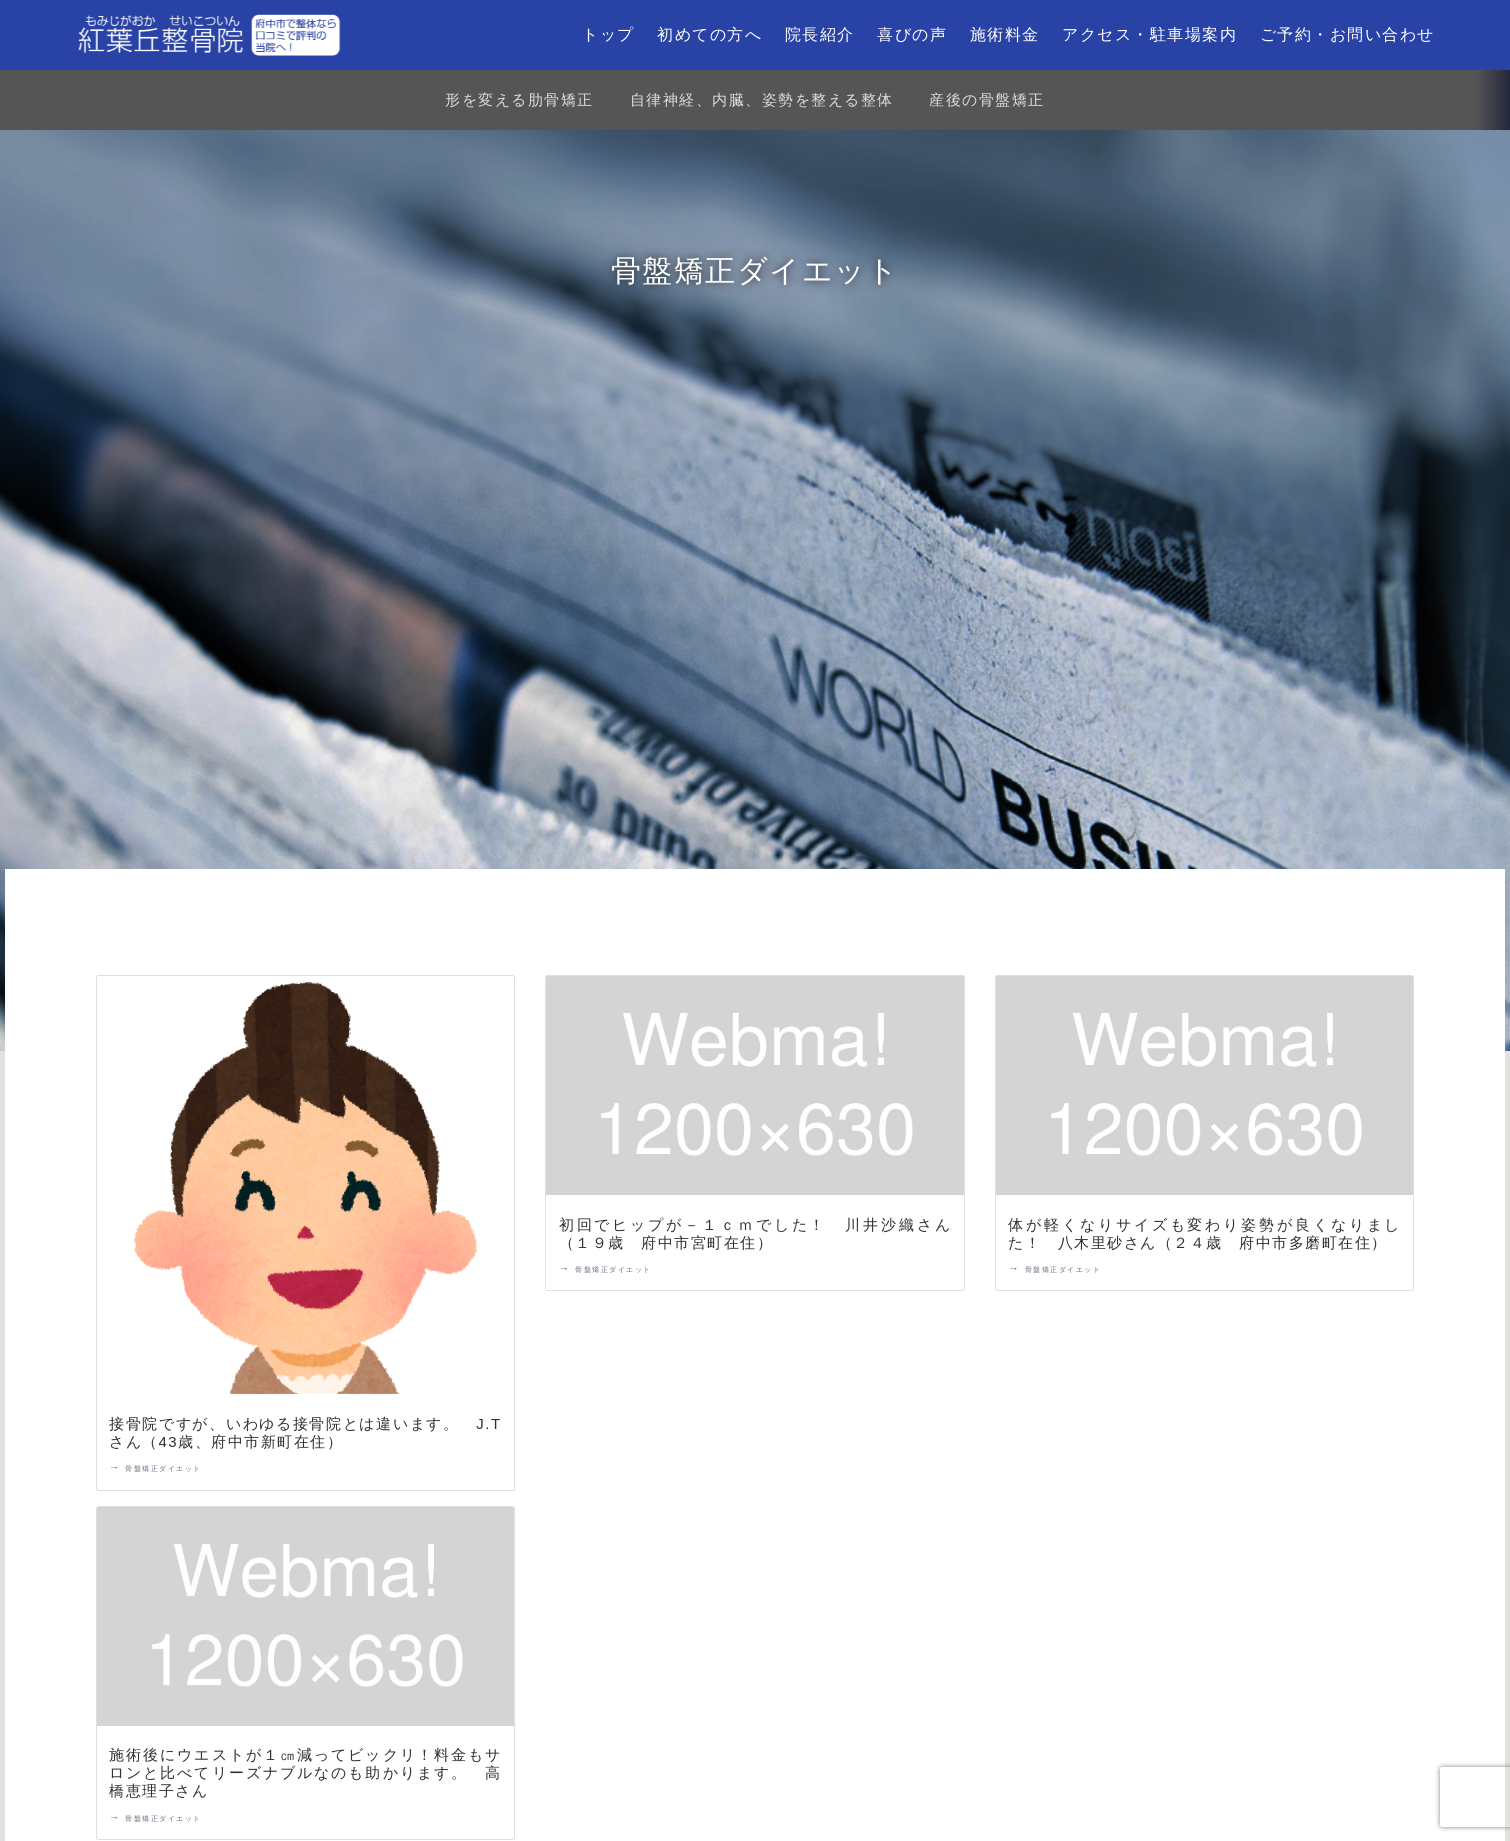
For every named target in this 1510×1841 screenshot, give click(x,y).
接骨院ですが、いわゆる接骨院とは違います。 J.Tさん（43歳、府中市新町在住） (305, 1432)
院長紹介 (820, 34)
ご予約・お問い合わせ (1347, 34)
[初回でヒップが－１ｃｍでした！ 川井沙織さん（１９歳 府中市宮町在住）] (755, 1089)
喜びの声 (912, 34)
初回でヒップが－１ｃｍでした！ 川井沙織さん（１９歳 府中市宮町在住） (755, 1233)
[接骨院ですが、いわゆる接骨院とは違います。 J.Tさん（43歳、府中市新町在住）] (306, 1189)
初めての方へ (709, 34)
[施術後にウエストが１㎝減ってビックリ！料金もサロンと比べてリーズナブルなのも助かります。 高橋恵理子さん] (306, 1620)
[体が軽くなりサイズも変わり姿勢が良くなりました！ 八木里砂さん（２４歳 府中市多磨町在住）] (1205, 1089)
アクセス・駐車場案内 (1149, 34)
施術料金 (1005, 34)
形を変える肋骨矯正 (519, 99)
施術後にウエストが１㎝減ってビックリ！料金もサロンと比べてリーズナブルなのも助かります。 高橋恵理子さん (305, 1772)
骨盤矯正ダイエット (163, 1468)
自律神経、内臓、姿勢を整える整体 (762, 99)
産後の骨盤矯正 (987, 99)
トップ (608, 34)
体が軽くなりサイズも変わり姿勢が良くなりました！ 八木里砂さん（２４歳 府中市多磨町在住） (1204, 1233)
